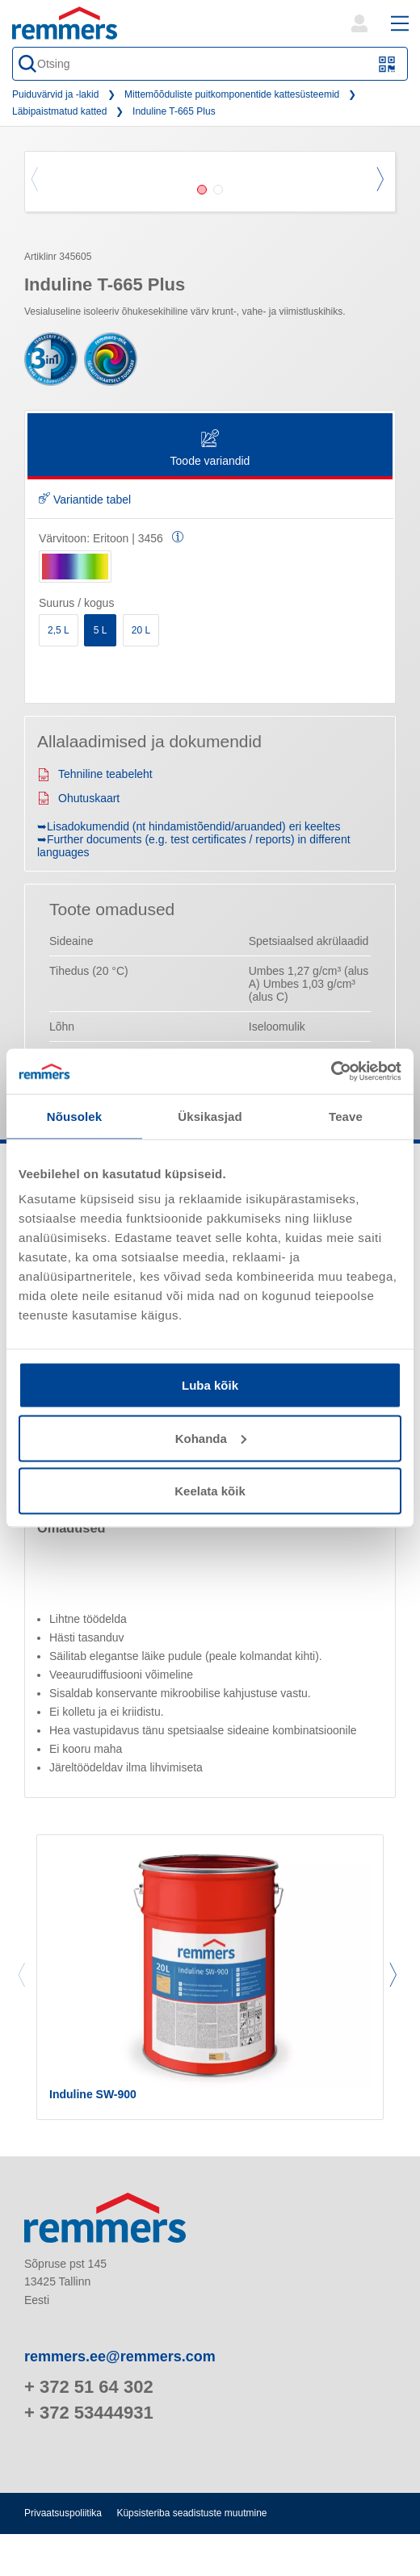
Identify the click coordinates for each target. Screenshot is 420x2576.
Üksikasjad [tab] (210, 1116)
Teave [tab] (346, 1116)
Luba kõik (210, 1385)
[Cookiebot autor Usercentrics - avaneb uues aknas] (330, 1071)
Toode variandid (210, 449)
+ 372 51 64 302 (88, 2387)
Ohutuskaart (78, 798)
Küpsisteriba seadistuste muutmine (191, 2513)
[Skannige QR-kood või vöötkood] (387, 64)
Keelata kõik (210, 1491)
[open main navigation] (400, 23)
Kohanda (210, 1438)
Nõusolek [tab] (74, 1116)
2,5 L (58, 630)
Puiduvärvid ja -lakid (55, 94)
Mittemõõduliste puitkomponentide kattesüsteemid (231, 94)
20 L (141, 630)
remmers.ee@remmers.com (120, 2356)
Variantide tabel (85, 499)
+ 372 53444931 (88, 2412)
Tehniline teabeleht (95, 773)
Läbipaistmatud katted (59, 111)
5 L (100, 630)
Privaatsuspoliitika (63, 2513)
